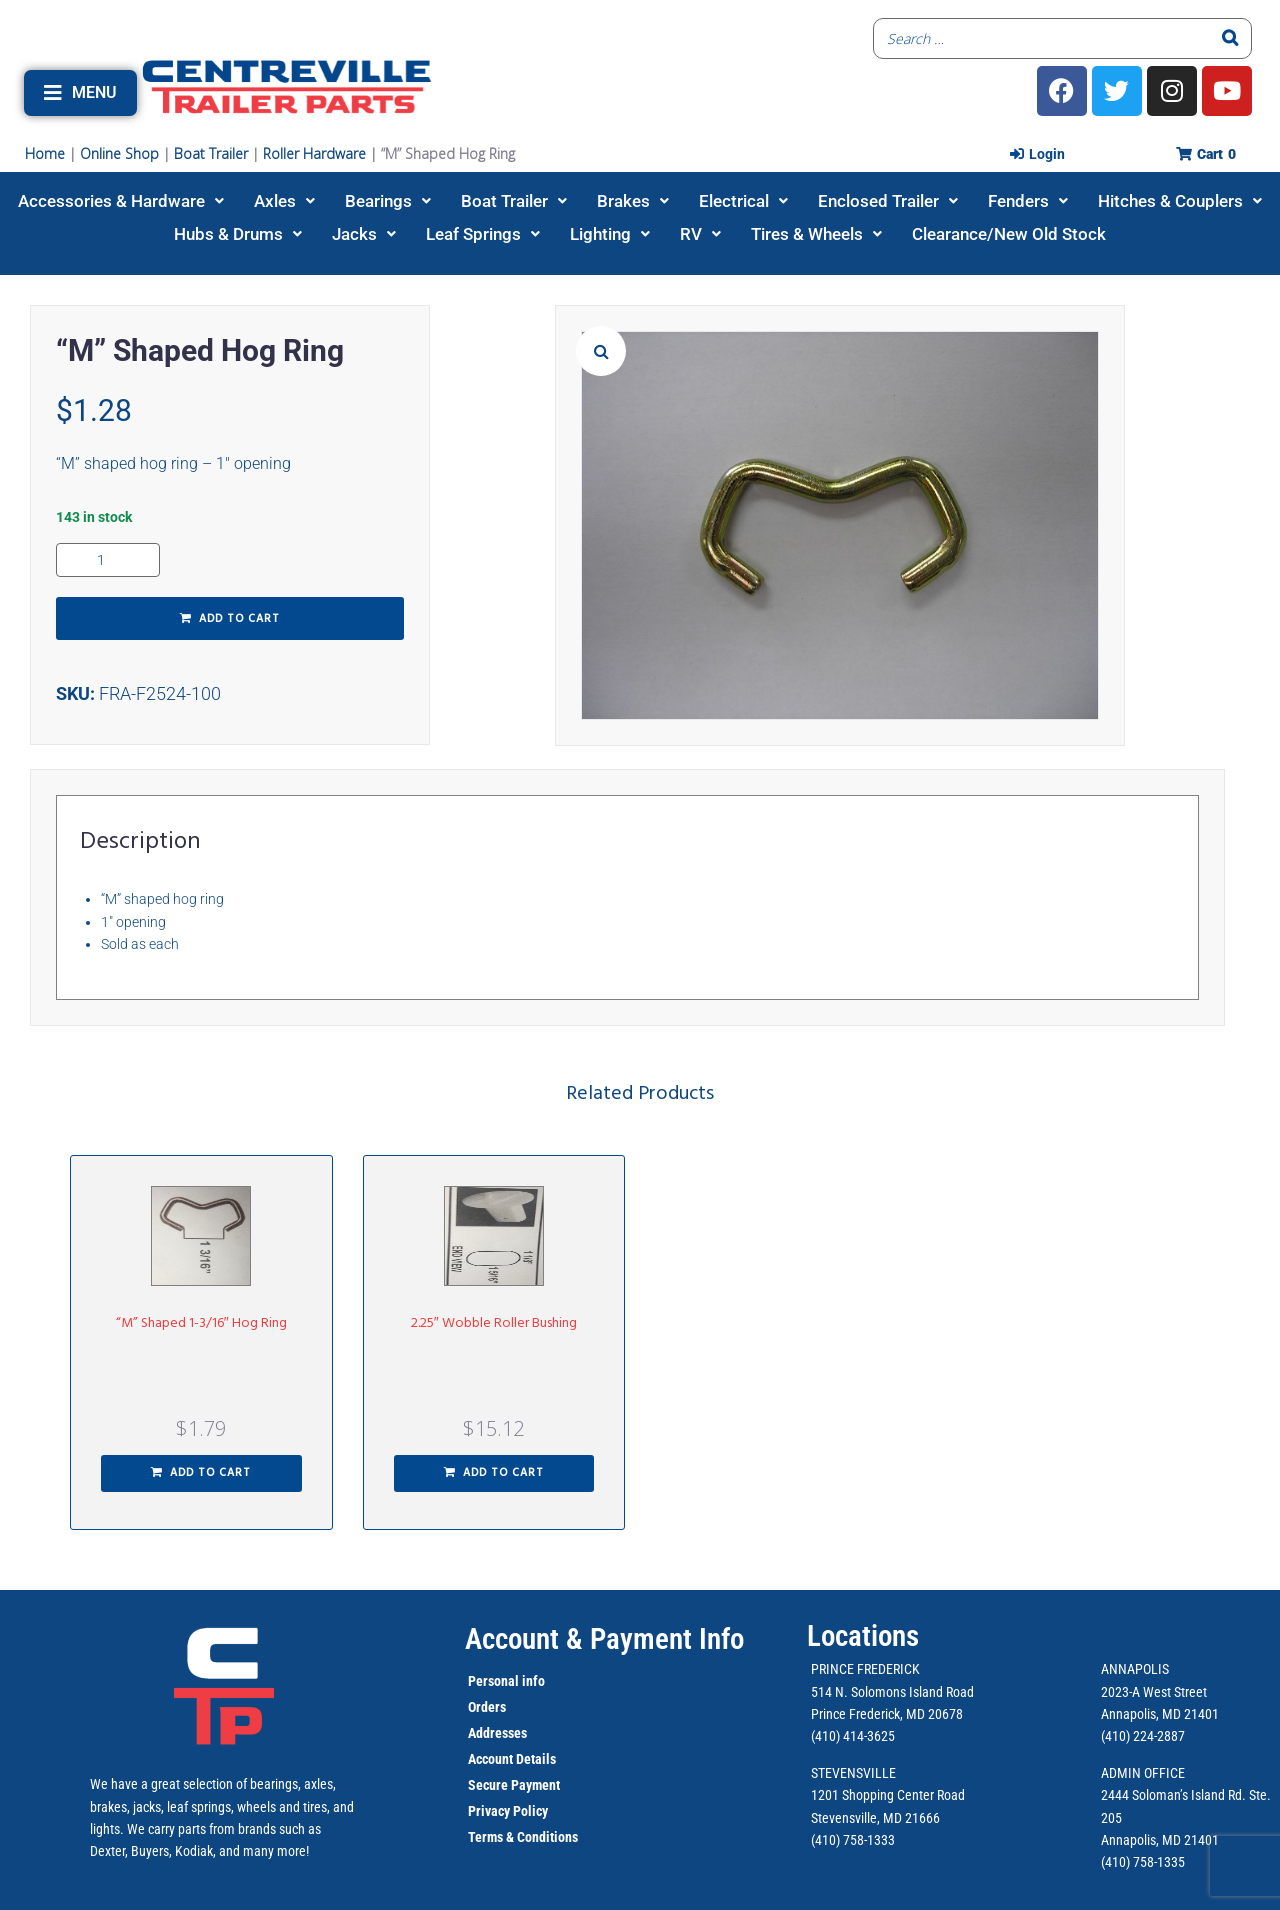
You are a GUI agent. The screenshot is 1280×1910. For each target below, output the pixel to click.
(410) (1115, 1862)
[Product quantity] (108, 560)
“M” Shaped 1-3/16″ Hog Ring (201, 1323)
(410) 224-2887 (1143, 1736)
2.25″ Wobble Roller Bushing (494, 1323)
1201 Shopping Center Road (888, 1795)
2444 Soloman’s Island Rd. (1173, 1795)
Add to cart (239, 619)
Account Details (512, 1759)
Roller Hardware (314, 153)
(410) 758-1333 (853, 1840)
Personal (493, 1681)
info (532, 1681)
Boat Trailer (211, 153)
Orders (487, 1707)
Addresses (497, 1733)
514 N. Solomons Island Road (892, 1692)
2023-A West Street (1154, 1692)
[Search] (1231, 38)
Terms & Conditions (523, 1837)
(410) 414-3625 (853, 1736)
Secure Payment (514, 1785)
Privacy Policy (508, 1811)
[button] (80, 93)
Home (45, 153)
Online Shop (119, 153)
